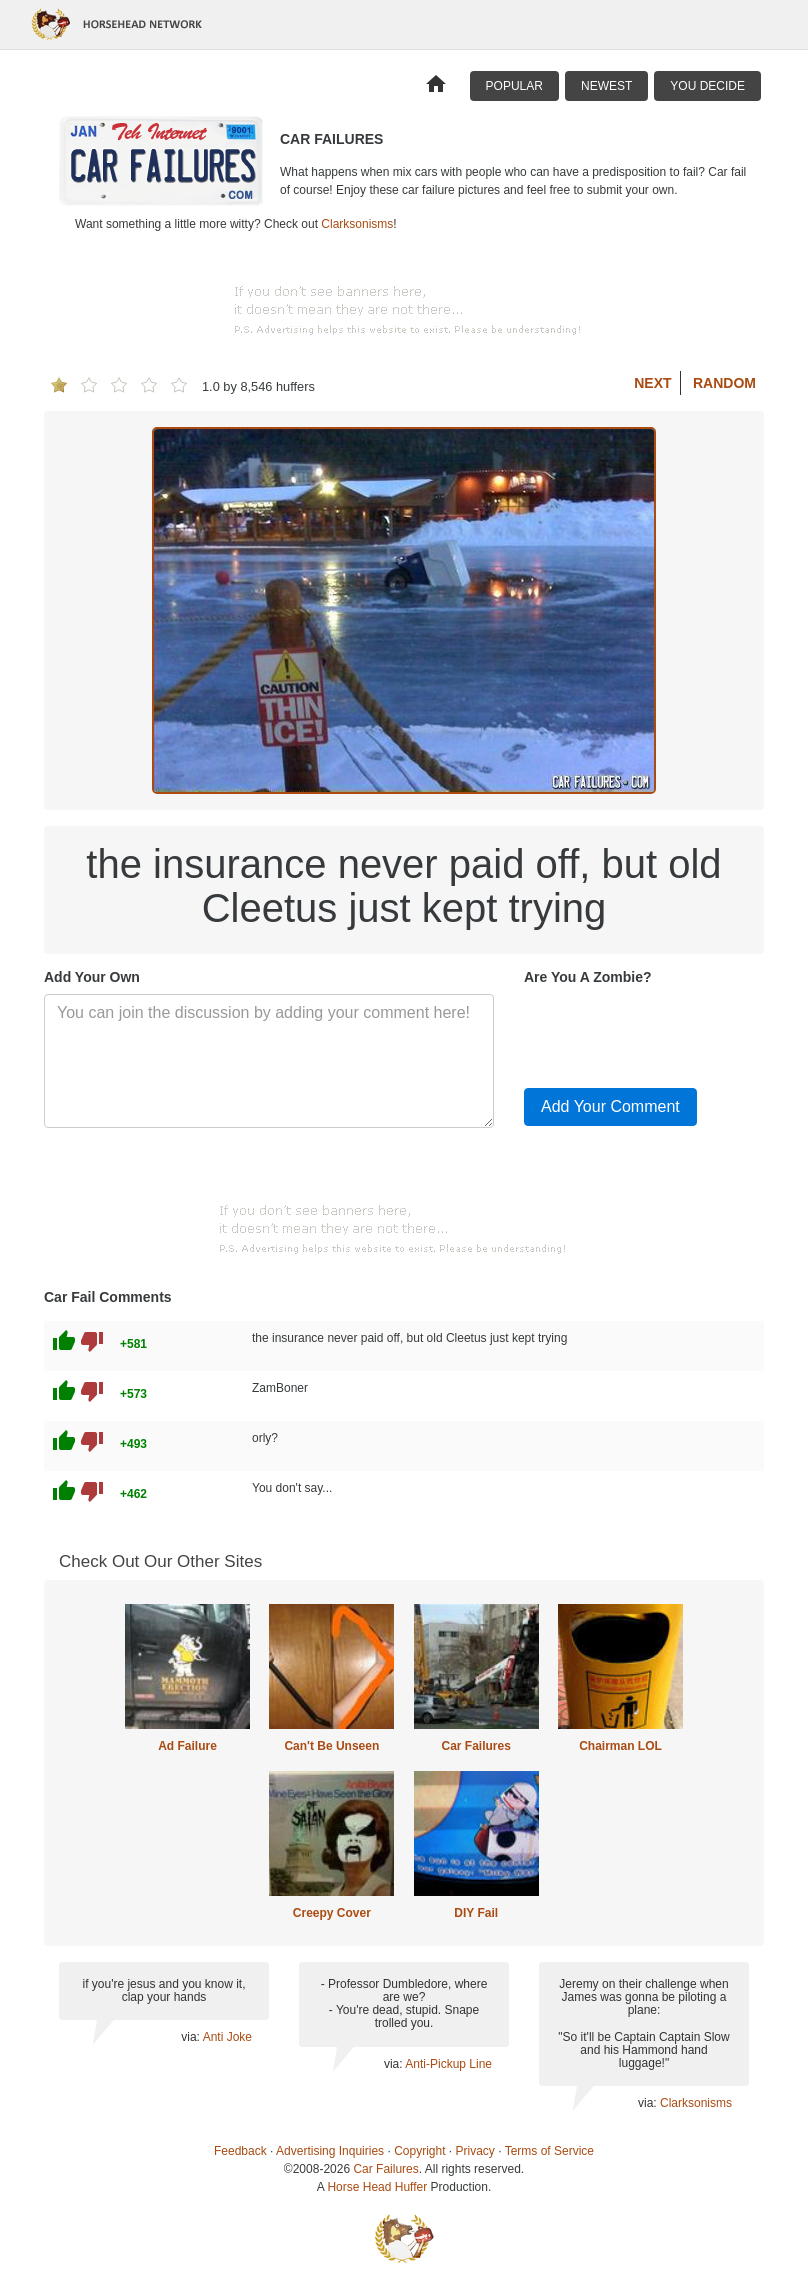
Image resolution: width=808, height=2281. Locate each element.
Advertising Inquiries (330, 2151)
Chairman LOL (620, 1746)
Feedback (240, 2151)
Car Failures (475, 1746)
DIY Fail (476, 1913)
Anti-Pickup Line (448, 2064)
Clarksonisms (357, 224)
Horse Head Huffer (377, 2187)
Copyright (419, 2151)
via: (191, 2037)
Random (724, 383)
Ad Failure (187, 1746)
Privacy (475, 2151)
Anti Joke (227, 2037)
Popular (514, 86)
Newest (606, 86)
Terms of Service (549, 2151)
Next (652, 383)
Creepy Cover (332, 1913)
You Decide (707, 86)
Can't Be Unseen (331, 1746)
